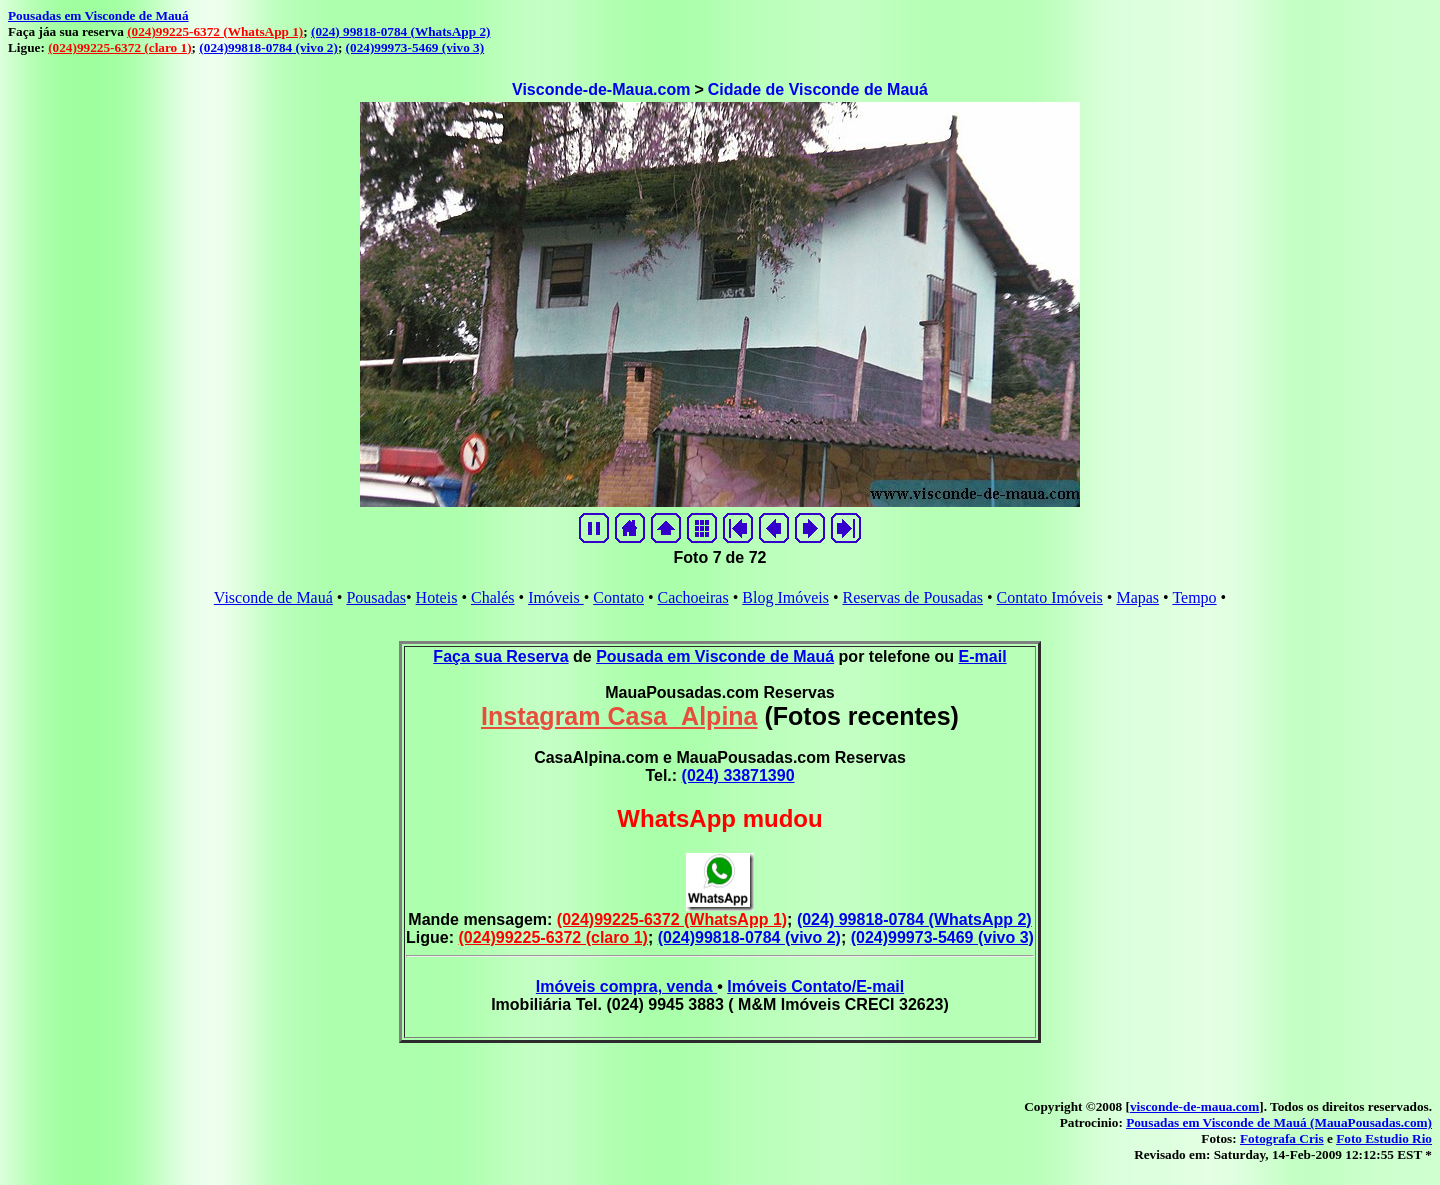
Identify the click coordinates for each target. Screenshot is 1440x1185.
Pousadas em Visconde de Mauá (98, 15)
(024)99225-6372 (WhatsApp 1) (215, 31)
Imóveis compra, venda (626, 986)
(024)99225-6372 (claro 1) (119, 47)
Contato (618, 597)
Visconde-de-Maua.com (601, 89)
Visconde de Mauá (273, 597)
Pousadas (376, 597)
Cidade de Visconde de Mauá (818, 89)
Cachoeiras (693, 597)
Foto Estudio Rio (1384, 1138)
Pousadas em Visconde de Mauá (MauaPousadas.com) (1279, 1122)
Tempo (1194, 597)
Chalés (493, 597)
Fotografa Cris (1282, 1138)
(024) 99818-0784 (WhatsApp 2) (400, 31)
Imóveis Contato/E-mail (815, 986)
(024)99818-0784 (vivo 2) (268, 47)
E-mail (983, 656)
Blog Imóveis (785, 597)
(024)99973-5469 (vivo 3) (415, 47)
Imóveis (556, 597)
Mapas (1137, 597)
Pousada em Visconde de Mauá (715, 656)
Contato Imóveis (1050, 597)
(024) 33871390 (738, 775)
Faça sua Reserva (500, 656)
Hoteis (437, 597)
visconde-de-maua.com (1194, 1106)
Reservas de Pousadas (913, 597)
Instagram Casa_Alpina (619, 716)
